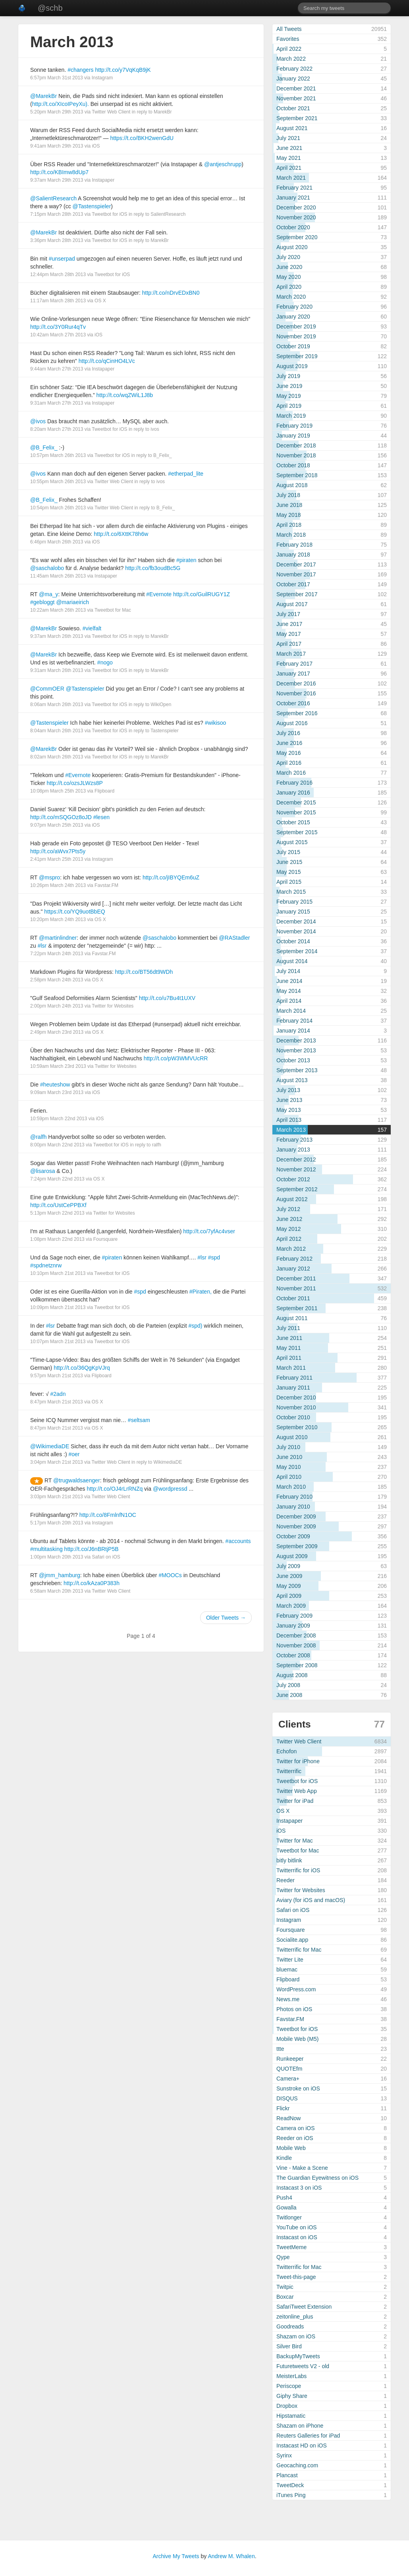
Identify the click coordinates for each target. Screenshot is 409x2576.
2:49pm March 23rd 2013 (56, 1032)
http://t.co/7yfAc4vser (209, 1231)
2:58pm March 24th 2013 (56, 980)
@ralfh (38, 1137)
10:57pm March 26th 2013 (58, 455)
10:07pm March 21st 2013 (57, 1341)
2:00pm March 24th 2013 (56, 1006)
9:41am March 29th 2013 (56, 146)
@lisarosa (42, 1171)
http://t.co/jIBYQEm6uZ (171, 877)
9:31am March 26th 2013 (56, 670)
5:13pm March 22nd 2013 (57, 1213)
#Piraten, (200, 1291)
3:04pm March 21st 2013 (56, 1462)
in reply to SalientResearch (157, 214)
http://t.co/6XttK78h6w (121, 534)
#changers (80, 70)
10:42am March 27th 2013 (58, 335)
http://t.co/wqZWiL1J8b (124, 395)
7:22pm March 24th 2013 (56, 953)
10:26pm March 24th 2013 (58, 885)
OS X (100, 300)
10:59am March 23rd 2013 (58, 1066)
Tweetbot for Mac (113, 610)
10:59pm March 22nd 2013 (58, 1118)
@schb (50, 8)
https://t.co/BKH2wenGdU (142, 138)
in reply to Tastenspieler (154, 730)
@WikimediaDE (49, 1446)
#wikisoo (215, 723)
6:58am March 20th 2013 (56, 1591)
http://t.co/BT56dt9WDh (144, 972)
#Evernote (159, 594)
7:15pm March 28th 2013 (56, 214)
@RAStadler (234, 938)
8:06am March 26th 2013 (56, 704)
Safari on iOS (106, 1557)
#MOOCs (169, 1575)
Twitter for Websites (112, 1006)
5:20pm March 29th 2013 (56, 112)
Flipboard (104, 791)
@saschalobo (47, 568)
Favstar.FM (106, 885)
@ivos (38, 421)
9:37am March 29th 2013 (56, 180)
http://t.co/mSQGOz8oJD (61, 817)
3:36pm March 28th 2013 (56, 240)
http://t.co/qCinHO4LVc (107, 361)
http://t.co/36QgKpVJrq (82, 1368)
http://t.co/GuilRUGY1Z (201, 594)
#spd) (195, 1326)
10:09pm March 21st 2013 (57, 1307)
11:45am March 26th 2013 (58, 576)
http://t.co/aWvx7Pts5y (57, 851)
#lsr (42, 945)
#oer (73, 1454)
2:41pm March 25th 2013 (56, 859)
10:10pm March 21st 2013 (57, 1273)
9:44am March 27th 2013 (56, 369)
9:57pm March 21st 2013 (56, 1375)
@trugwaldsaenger (76, 1480)
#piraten (186, 560)
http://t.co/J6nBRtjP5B (91, 1549)
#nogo (105, 662)
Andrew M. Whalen (231, 2556)
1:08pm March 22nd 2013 (57, 1239)
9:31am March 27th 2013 (56, 403)
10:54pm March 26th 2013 (58, 508)
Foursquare (105, 1239)
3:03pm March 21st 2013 (56, 1496)
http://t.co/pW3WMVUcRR (176, 1058)
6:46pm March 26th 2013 (56, 542)
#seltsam (139, 1420)
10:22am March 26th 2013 (58, 610)
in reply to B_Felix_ (151, 455)
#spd (214, 1257)
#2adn (58, 1394)
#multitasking (46, 1549)
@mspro (49, 877)
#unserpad (62, 258)
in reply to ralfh (145, 1145)
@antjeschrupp (222, 164)
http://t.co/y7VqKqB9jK (122, 70)
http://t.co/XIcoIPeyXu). (60, 104)
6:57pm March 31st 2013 (56, 78)
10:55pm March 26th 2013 (58, 481)
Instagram (102, 78)
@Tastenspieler (92, 206)
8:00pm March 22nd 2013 (57, 1145)
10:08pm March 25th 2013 (58, 791)
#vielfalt (92, 628)
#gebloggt (42, 602)
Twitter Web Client (111, 112)
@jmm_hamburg (59, 1575)
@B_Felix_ (44, 447)
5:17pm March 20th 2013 (56, 1523)
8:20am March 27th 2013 (56, 429)
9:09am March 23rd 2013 (56, 1092)
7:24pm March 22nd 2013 (57, 1179)
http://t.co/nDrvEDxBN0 (171, 293)
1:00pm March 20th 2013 (56, 1557)
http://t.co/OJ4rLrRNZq (115, 1489)
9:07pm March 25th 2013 (56, 825)
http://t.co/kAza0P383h (92, 1583)
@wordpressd (170, 1489)
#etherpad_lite (185, 473)
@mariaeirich (72, 602)
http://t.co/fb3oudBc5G (152, 568)
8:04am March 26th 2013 (56, 730)
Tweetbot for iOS (109, 214)
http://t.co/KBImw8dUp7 (59, 172)
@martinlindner (58, 938)
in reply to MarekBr (152, 112)
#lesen (101, 817)
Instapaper (103, 180)
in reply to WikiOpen (150, 704)
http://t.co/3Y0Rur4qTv (58, 327)
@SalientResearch (53, 198)
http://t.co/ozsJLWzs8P (74, 783)
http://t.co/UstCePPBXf (58, 1205)
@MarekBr (43, 96)
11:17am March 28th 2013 (58, 300)
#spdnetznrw (46, 1265)
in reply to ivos (144, 429)
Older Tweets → (226, 1617)
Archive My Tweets (175, 2556)
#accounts (238, 1541)
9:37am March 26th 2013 (56, 636)
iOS (96, 146)
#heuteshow (55, 1084)
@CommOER (47, 688)
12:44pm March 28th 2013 (58, 274)
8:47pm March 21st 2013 (56, 1402)
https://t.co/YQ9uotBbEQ (74, 911)
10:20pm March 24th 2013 (58, 919)
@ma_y (48, 594)
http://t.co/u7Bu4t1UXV (167, 998)
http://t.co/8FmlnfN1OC (107, 1515)
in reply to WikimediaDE (156, 1462)
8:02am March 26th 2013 (56, 757)
